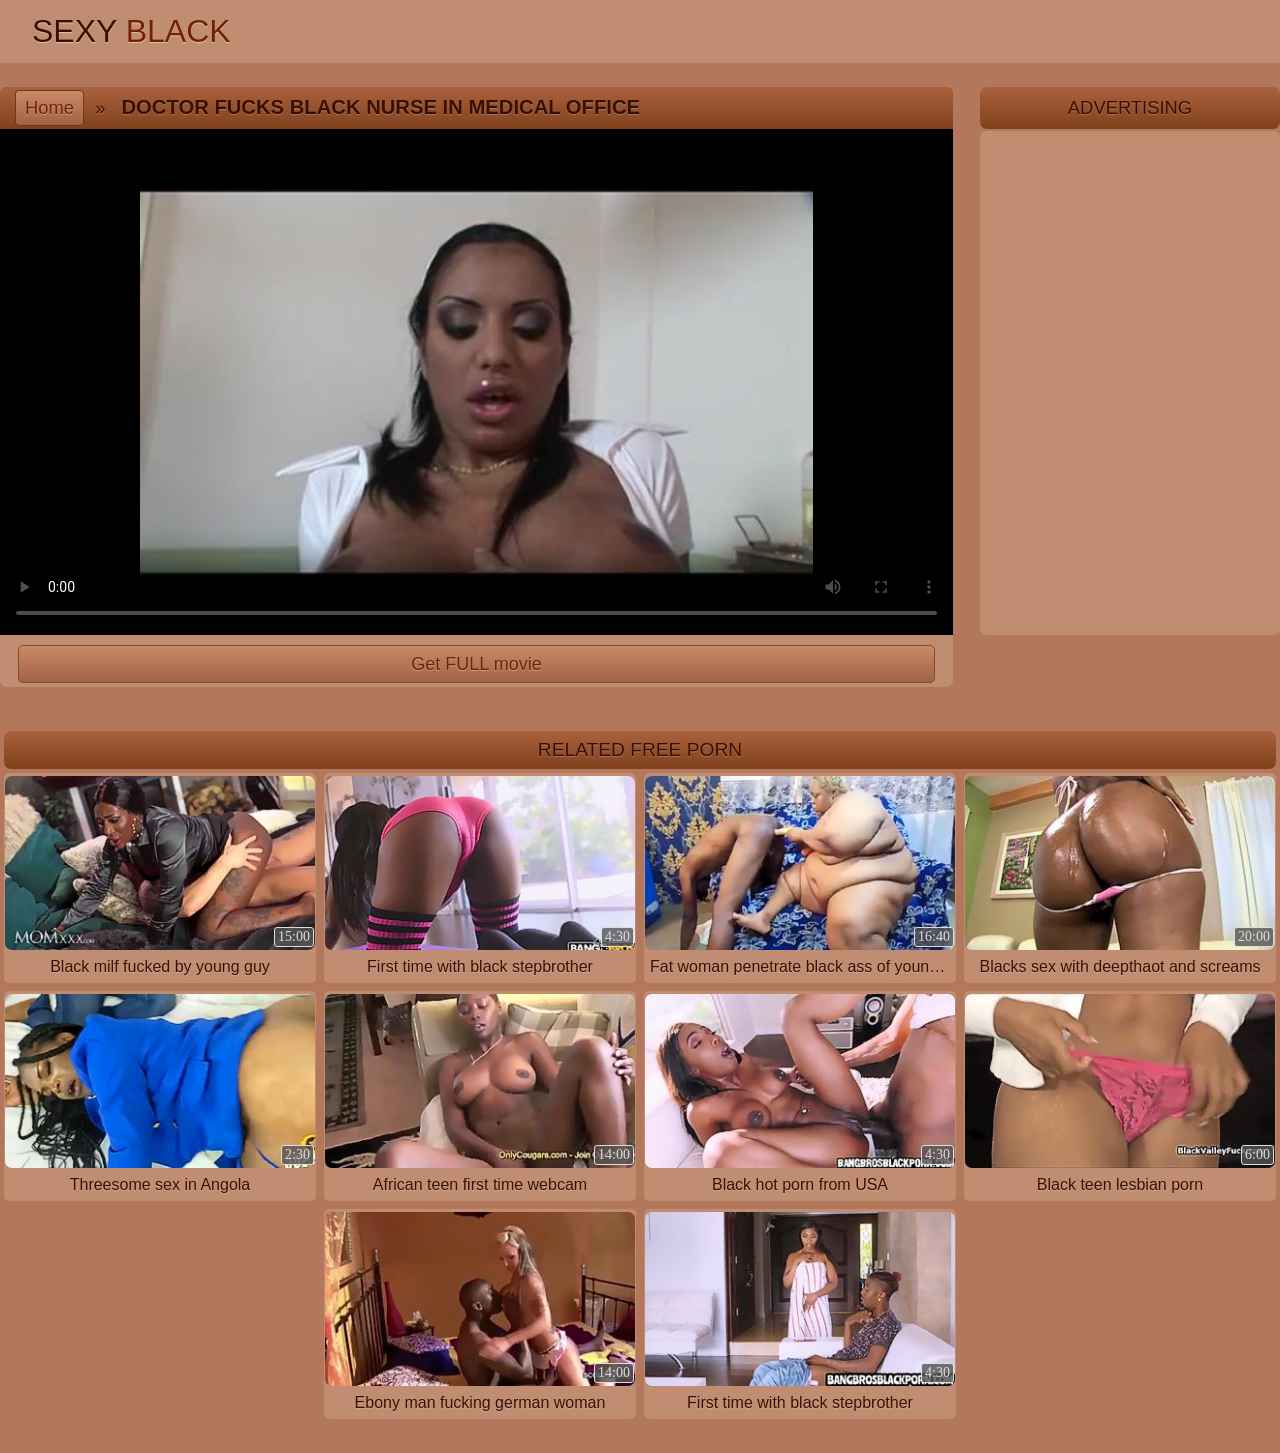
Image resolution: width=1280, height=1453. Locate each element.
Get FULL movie (476, 664)
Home (49, 107)
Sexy (131, 31)
